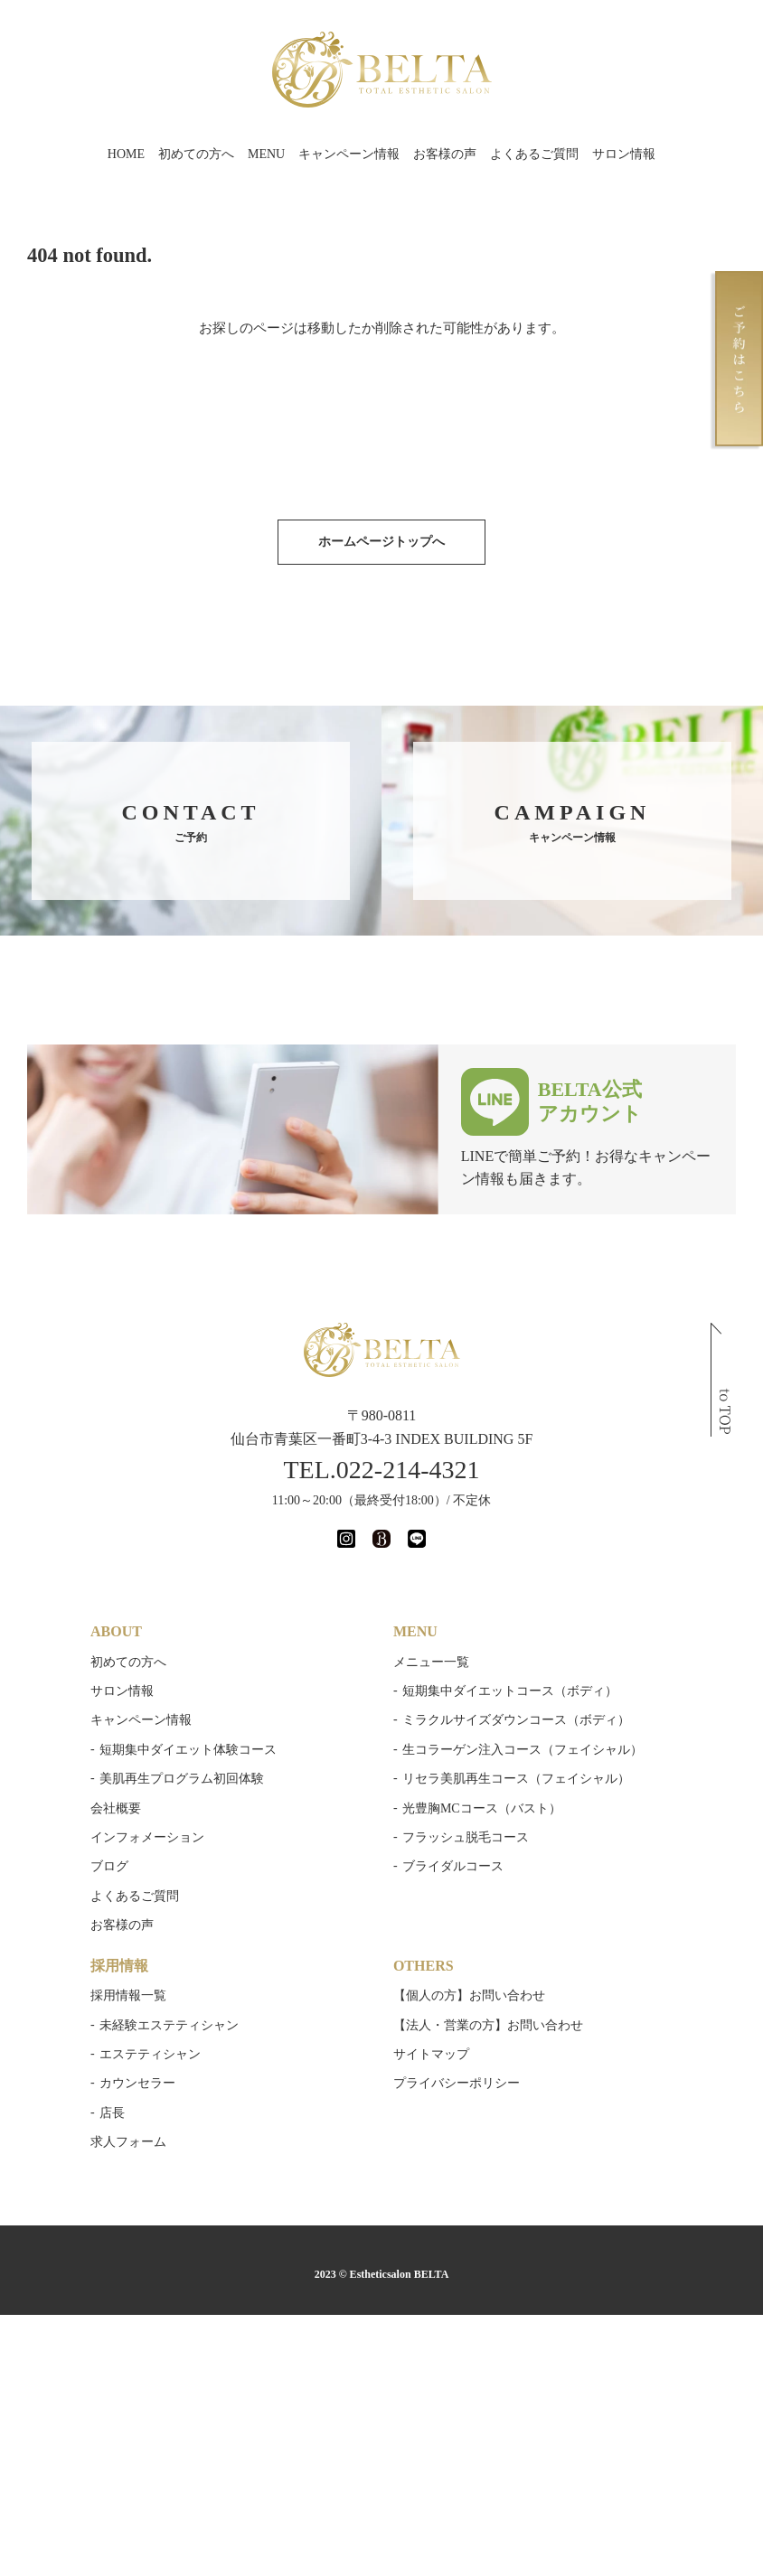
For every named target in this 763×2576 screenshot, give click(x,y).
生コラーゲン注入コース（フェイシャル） (522, 1749)
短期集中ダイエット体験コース (188, 1749)
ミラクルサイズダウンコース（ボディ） (516, 1720)
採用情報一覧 (128, 1995)
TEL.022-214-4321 (382, 1470)
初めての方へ (196, 154)
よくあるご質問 (534, 154)
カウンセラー (137, 2083)
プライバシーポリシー (456, 2083)
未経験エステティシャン (169, 2025)
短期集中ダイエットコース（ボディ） (509, 1691)
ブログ (109, 1866)
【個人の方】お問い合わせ (469, 1995)
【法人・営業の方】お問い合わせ (488, 2025)
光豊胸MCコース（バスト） (481, 1808)
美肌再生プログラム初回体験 (181, 1778)
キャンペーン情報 (349, 154)
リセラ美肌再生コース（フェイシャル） (516, 1778)
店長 (112, 2113)
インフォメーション (147, 1837)
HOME (126, 154)
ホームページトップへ (381, 541)
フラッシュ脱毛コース (465, 1837)
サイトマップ (431, 2054)
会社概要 (115, 1808)
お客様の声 (444, 154)
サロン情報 (623, 154)
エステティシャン (150, 2054)
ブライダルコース (453, 1866)
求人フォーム (128, 2142)
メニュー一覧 (431, 1662)
